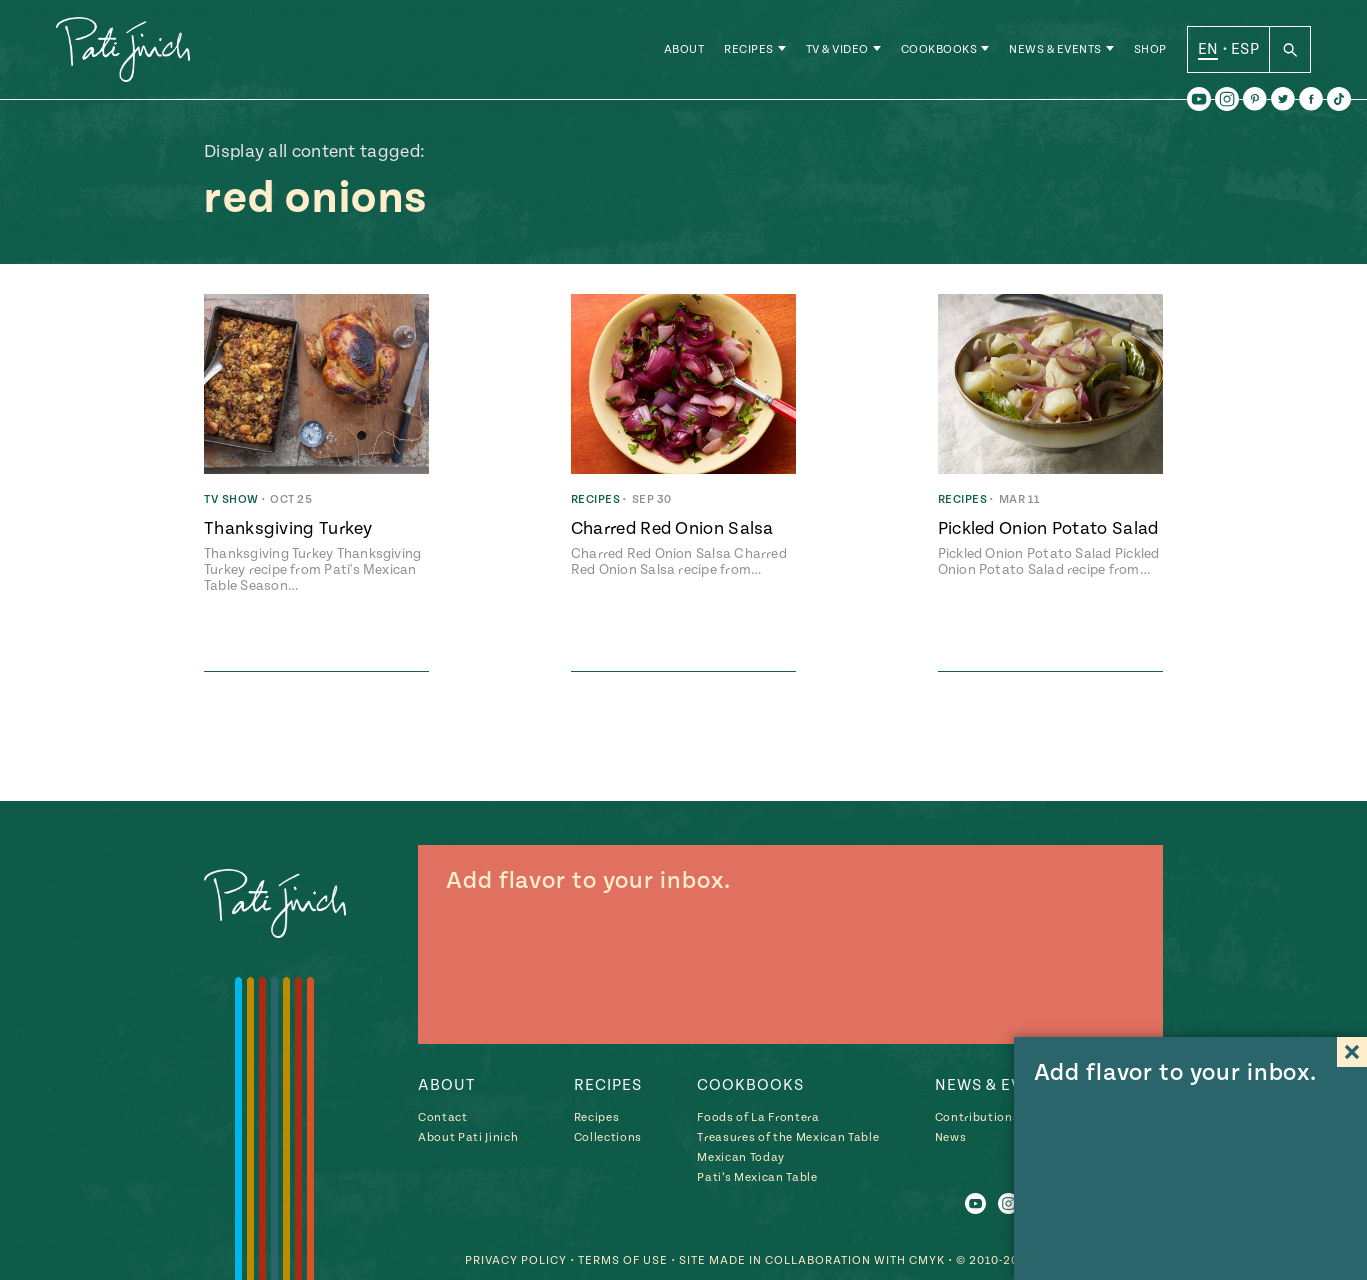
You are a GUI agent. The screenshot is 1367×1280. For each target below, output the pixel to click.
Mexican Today (741, 1157)
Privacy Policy (516, 1260)
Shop (1150, 49)
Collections (608, 1137)
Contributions (977, 1117)
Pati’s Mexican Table (757, 1177)
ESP (1245, 49)
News (951, 1137)
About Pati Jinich (468, 1137)
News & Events (1055, 49)
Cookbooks (939, 49)
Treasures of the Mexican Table (788, 1137)
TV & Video (837, 49)
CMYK (927, 1260)
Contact (443, 1117)
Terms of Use (623, 1260)
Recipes (749, 49)
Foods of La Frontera (758, 1117)
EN (1208, 49)
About (684, 49)
